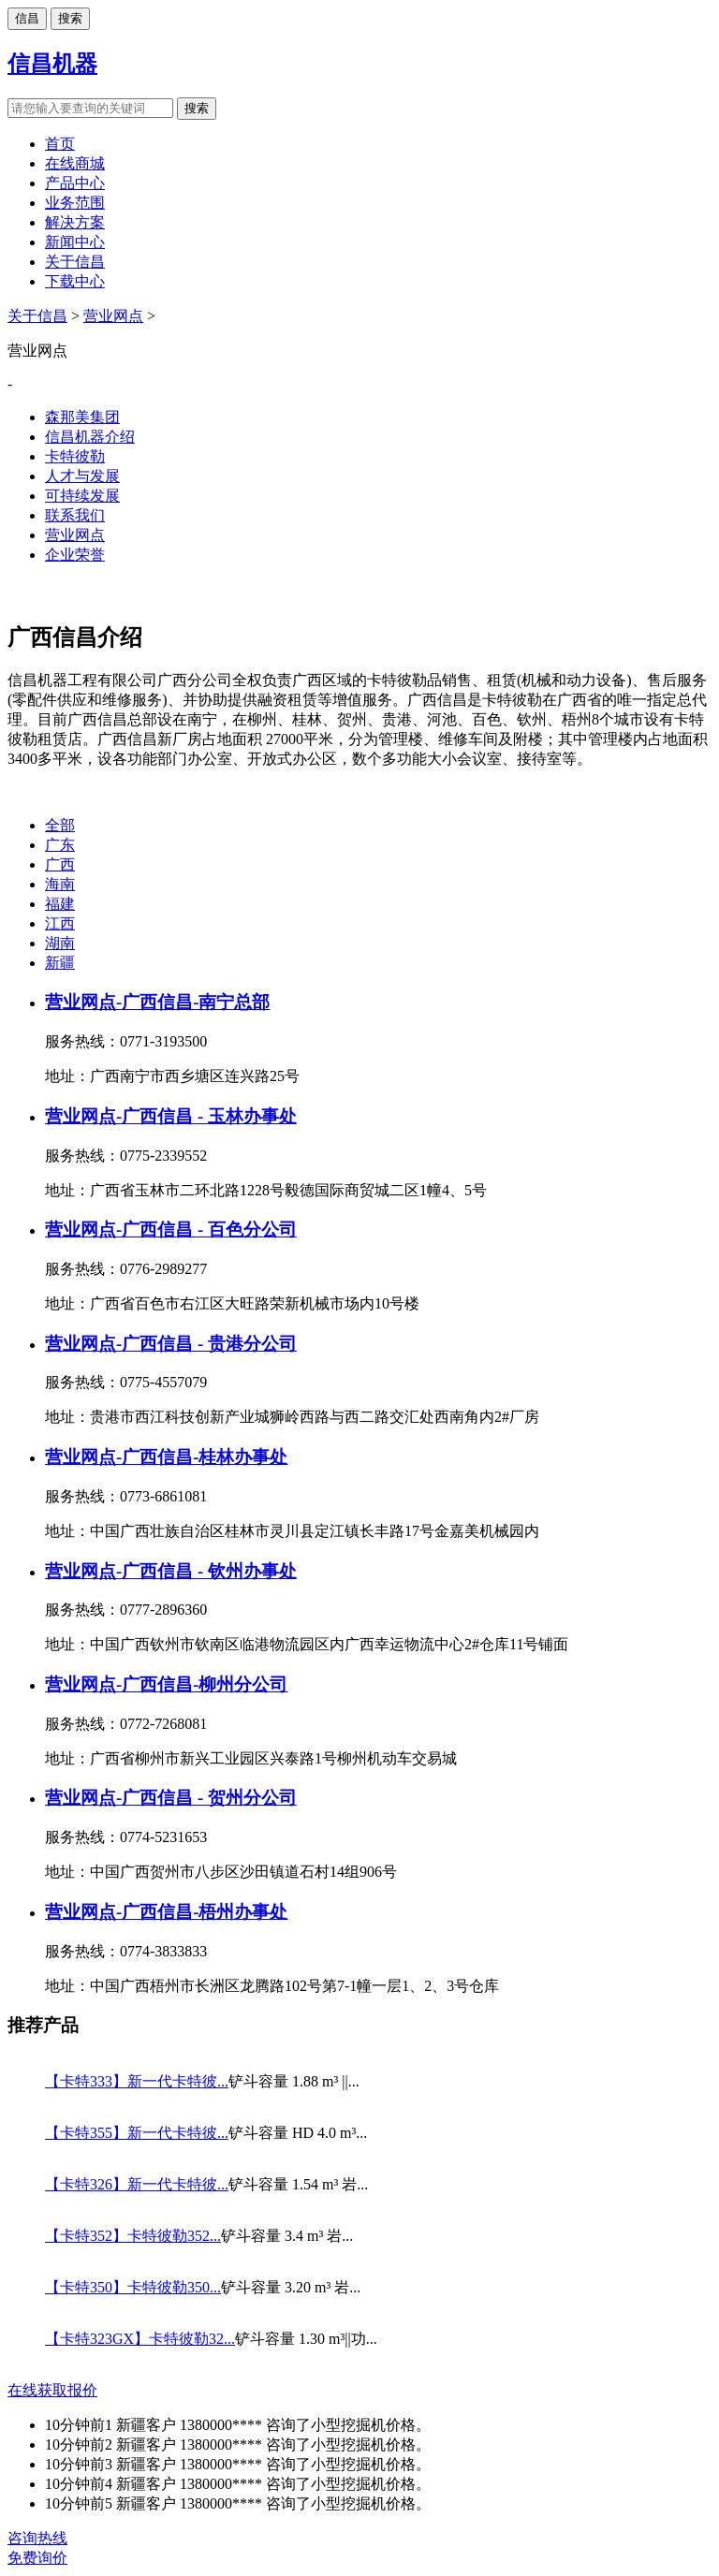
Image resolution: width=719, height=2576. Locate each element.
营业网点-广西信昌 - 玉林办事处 (171, 1116)
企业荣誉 (75, 555)
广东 (60, 845)
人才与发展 (82, 476)
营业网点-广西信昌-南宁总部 (157, 1002)
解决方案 (75, 222)
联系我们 (75, 515)
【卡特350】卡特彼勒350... (133, 2287)
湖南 (60, 943)
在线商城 (75, 163)
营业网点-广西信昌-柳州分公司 (166, 1684)
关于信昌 (75, 262)
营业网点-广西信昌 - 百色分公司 (171, 1229)
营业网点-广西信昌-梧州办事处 (166, 1912)
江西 (60, 923)
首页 (60, 144)
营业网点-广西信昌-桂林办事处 (166, 1457)
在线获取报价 (52, 2390)
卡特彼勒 (75, 456)
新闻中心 (75, 242)
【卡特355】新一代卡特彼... (136, 2133)
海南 (60, 884)
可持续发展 (82, 496)
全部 (60, 825)
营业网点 (113, 316)
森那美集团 (82, 417)
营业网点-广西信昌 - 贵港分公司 (171, 1344)
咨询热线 (37, 2538)
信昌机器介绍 (90, 437)
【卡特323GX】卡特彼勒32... (140, 2339)
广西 (60, 864)
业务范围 (75, 203)
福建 (60, 904)
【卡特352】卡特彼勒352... (133, 2236)
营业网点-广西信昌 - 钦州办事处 (171, 1571)
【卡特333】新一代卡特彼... (136, 2081)
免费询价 (37, 2558)
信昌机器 (52, 63)
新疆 (60, 963)
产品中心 (75, 183)
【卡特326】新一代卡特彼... (136, 2184)
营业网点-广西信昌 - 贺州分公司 (171, 1798)
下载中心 (75, 281)
